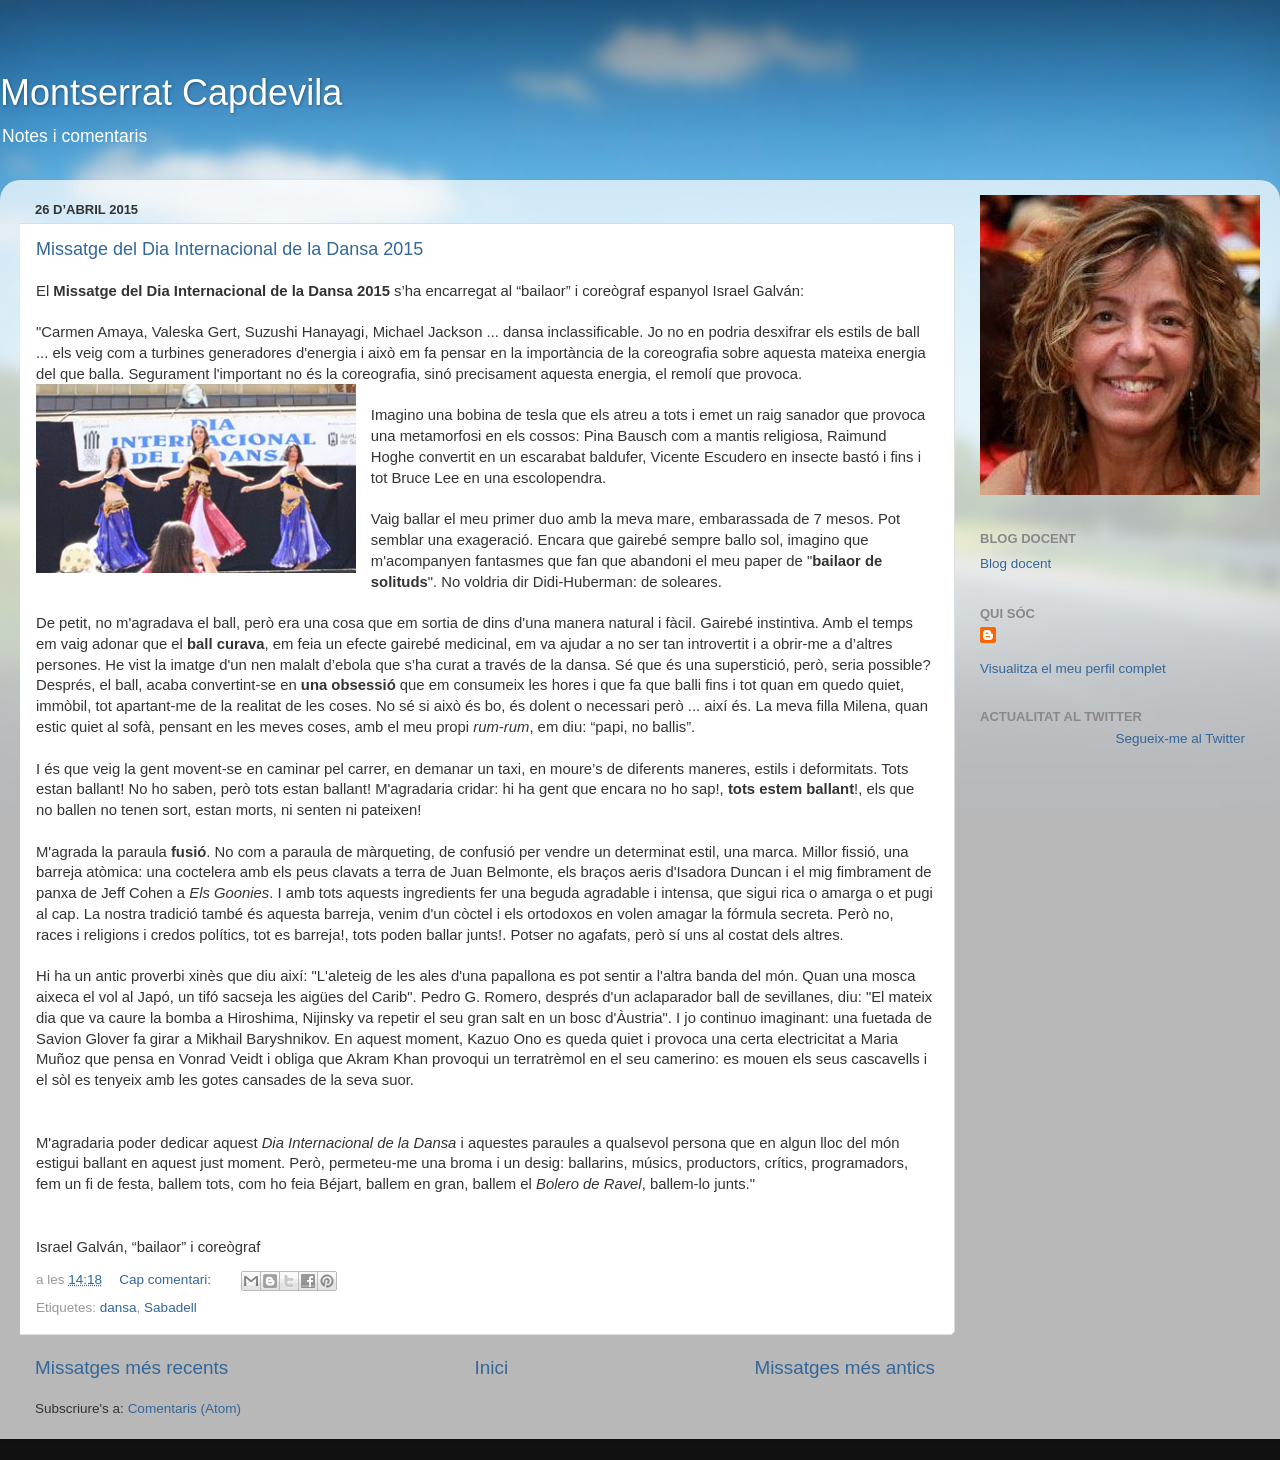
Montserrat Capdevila (171, 92)
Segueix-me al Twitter (1180, 738)
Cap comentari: (166, 1279)
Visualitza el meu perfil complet (1073, 668)
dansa (118, 1307)
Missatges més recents (131, 1367)
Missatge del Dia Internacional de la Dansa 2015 (229, 249)
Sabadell (170, 1307)
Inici (492, 1367)
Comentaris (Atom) (184, 1408)
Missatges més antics (844, 1367)
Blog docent (1015, 563)
